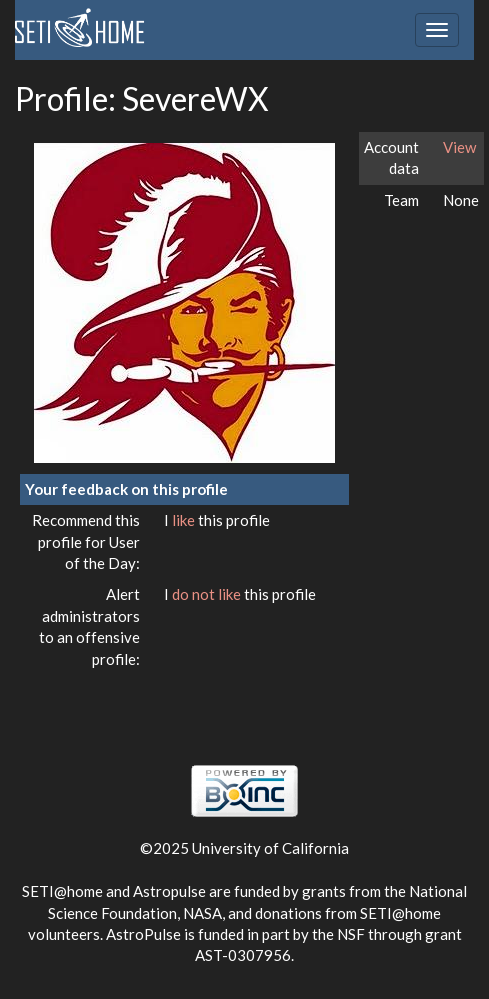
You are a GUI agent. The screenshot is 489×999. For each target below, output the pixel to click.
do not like (208, 594)
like (185, 520)
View (459, 147)
